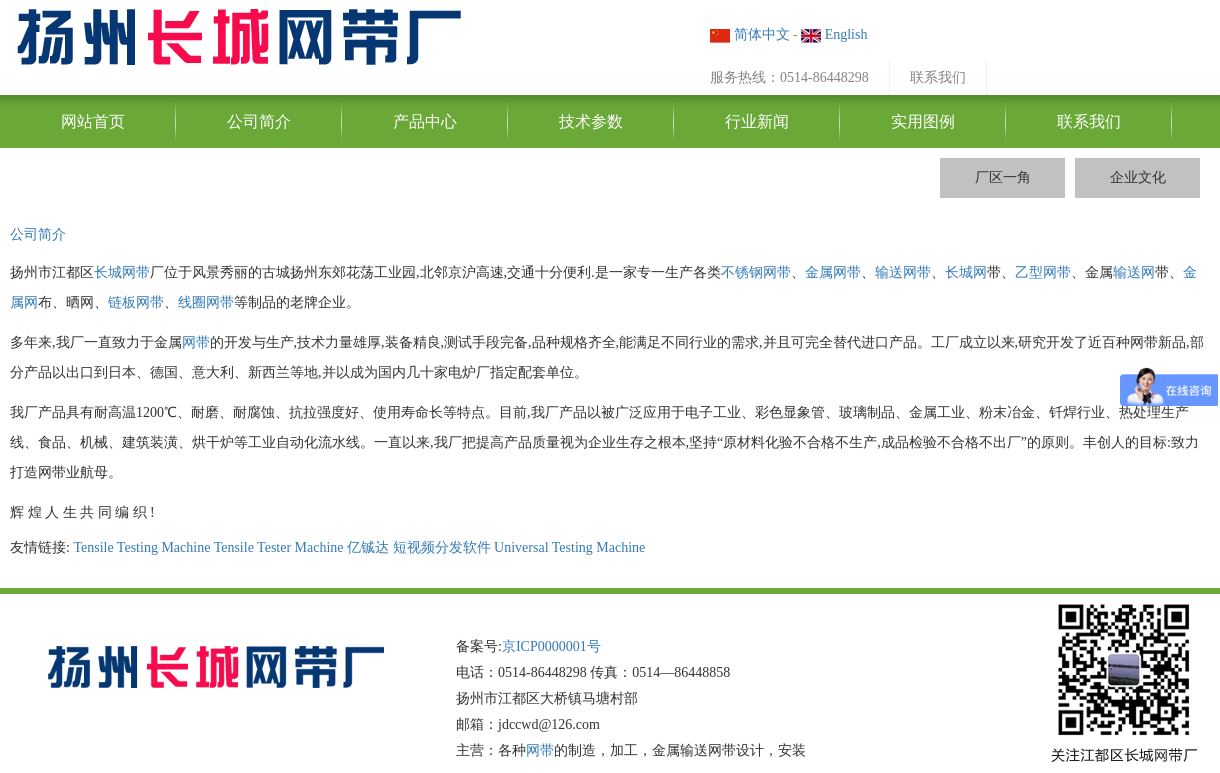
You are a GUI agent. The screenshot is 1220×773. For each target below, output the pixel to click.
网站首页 (93, 121)
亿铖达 (368, 547)
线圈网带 (206, 302)
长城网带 (122, 272)
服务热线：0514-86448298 (789, 77)
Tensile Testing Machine (141, 547)
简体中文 (750, 34)
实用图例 (923, 121)
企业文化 (1138, 177)
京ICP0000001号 (551, 646)
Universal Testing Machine (569, 547)
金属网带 (833, 272)
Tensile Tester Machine (279, 547)
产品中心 (425, 121)
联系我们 (938, 77)
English (834, 34)
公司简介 (259, 121)
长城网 (966, 272)
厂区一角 (1003, 177)
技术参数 (591, 121)
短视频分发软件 (442, 547)
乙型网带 (1043, 272)
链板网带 (136, 302)
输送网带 (903, 272)
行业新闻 (757, 121)
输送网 (1134, 272)
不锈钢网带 (756, 272)
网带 (196, 342)
